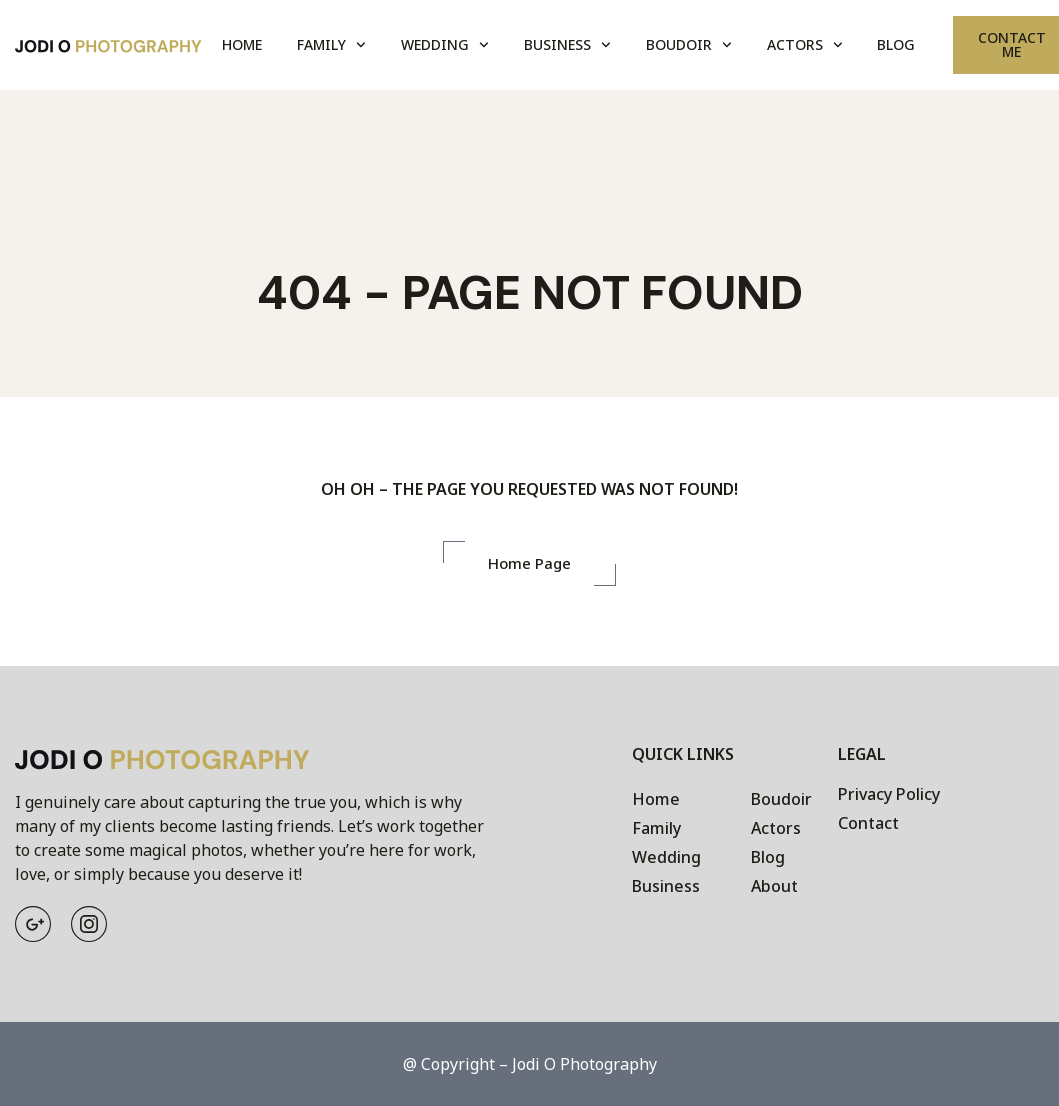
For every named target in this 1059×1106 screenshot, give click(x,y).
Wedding (445, 45)
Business (567, 45)
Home (242, 44)
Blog (896, 44)
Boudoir (689, 45)
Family (331, 45)
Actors (805, 45)
